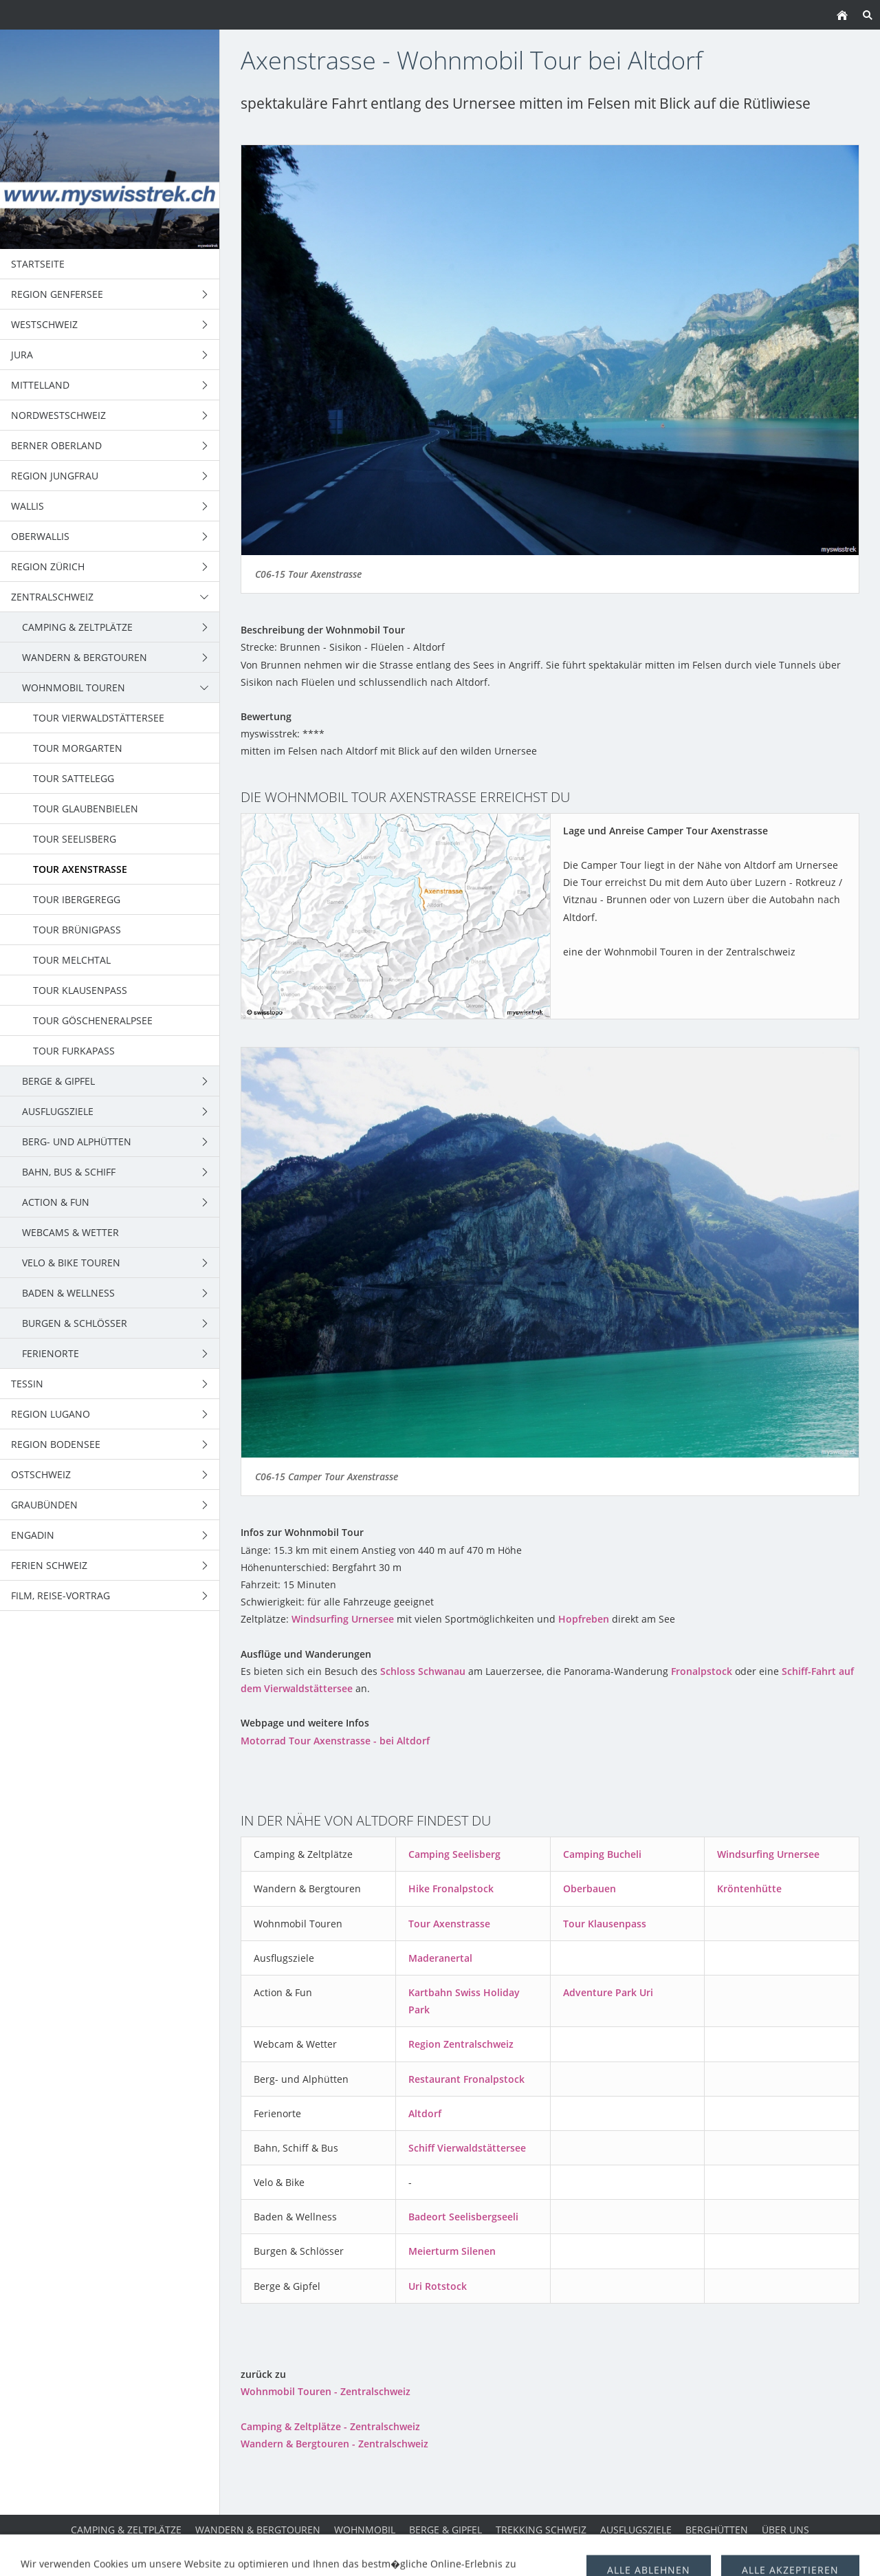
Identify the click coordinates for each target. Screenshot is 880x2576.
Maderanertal (440, 1958)
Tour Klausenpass (604, 1923)
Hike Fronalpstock (451, 1888)
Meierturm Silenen (452, 2251)
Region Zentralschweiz (461, 2043)
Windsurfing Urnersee (343, 1618)
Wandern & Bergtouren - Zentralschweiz (334, 2443)
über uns (785, 2529)
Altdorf (424, 2113)
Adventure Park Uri (608, 1992)
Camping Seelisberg (454, 1854)
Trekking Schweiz (541, 2529)
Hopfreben (583, 1618)
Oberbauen (589, 1888)
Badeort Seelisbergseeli (463, 2216)
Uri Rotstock (437, 2286)
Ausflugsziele (636, 2529)
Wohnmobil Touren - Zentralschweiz (325, 2391)
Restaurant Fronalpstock (466, 2079)
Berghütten (716, 2529)
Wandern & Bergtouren (257, 2529)
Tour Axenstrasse (449, 1923)
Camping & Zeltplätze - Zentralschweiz (330, 2426)
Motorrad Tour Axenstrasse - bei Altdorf (335, 1740)
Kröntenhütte (749, 1888)
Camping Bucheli (602, 1854)
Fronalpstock (701, 1671)
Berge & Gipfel (445, 2529)
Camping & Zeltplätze (126, 2529)
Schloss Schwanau (422, 1671)
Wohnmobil (364, 2529)
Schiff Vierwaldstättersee (467, 2147)
